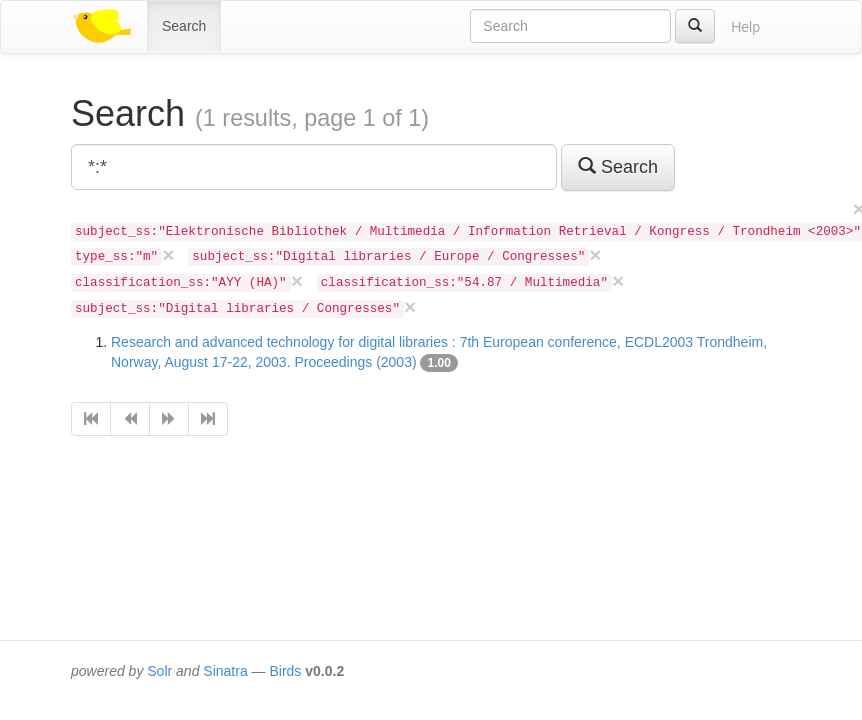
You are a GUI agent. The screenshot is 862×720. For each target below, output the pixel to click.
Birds (285, 671)
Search (184, 26)
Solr (159, 671)
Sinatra (225, 671)
